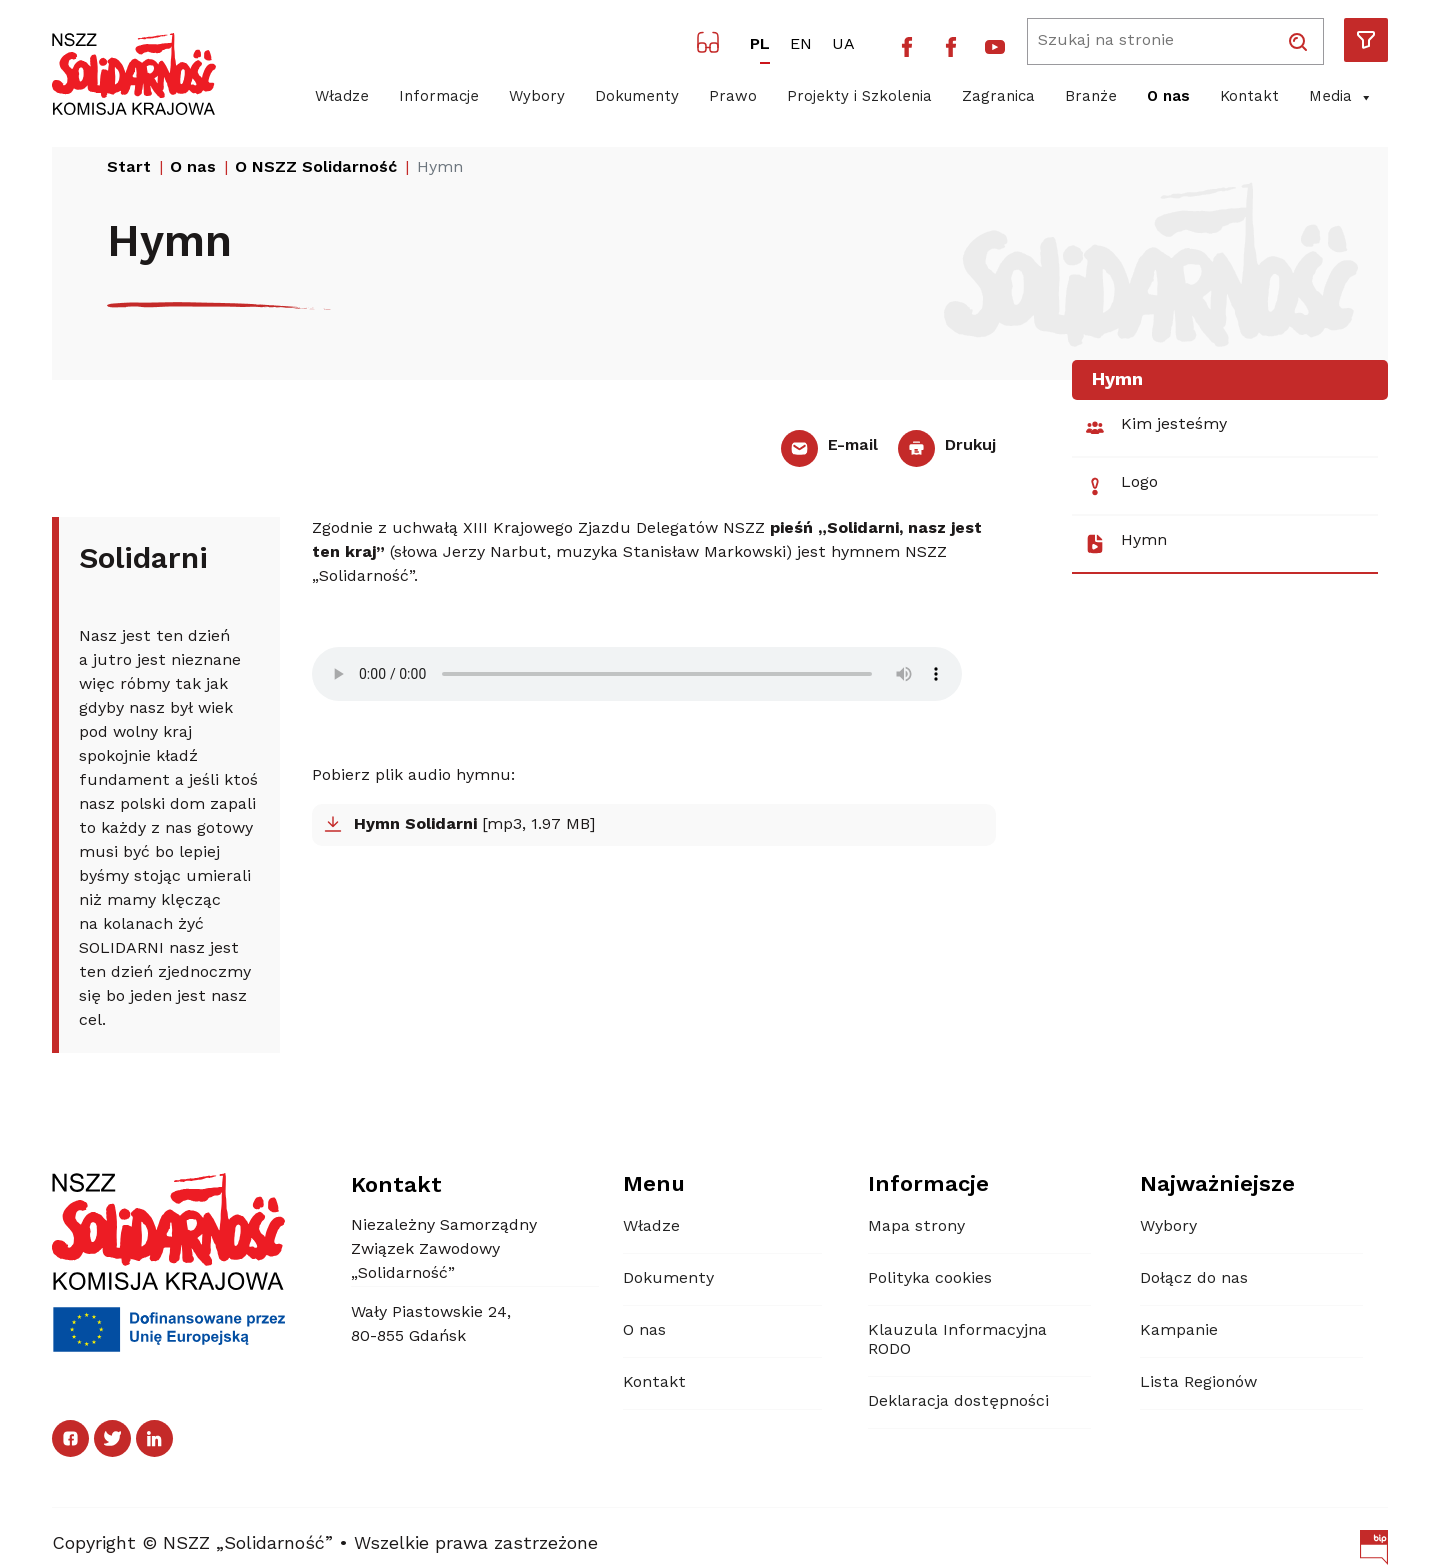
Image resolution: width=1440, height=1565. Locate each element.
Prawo (733, 97)
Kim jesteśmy (1155, 428)
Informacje (439, 97)
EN (801, 45)
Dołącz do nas (1194, 1279)
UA (843, 45)
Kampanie (1179, 1331)
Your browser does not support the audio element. (637, 674)
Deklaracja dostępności (958, 1402)
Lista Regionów (1198, 1383)
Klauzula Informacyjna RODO (957, 1340)
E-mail (829, 446)
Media (1341, 98)
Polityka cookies (930, 1279)
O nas (1168, 97)
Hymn (1125, 544)
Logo (1121, 486)
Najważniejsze (1217, 1185)
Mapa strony (916, 1227)
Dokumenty (637, 97)
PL (760, 45)
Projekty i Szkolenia (859, 97)
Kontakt (1249, 97)
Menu (654, 1185)
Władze (342, 97)
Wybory (537, 97)
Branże (1091, 97)
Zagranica (998, 97)
